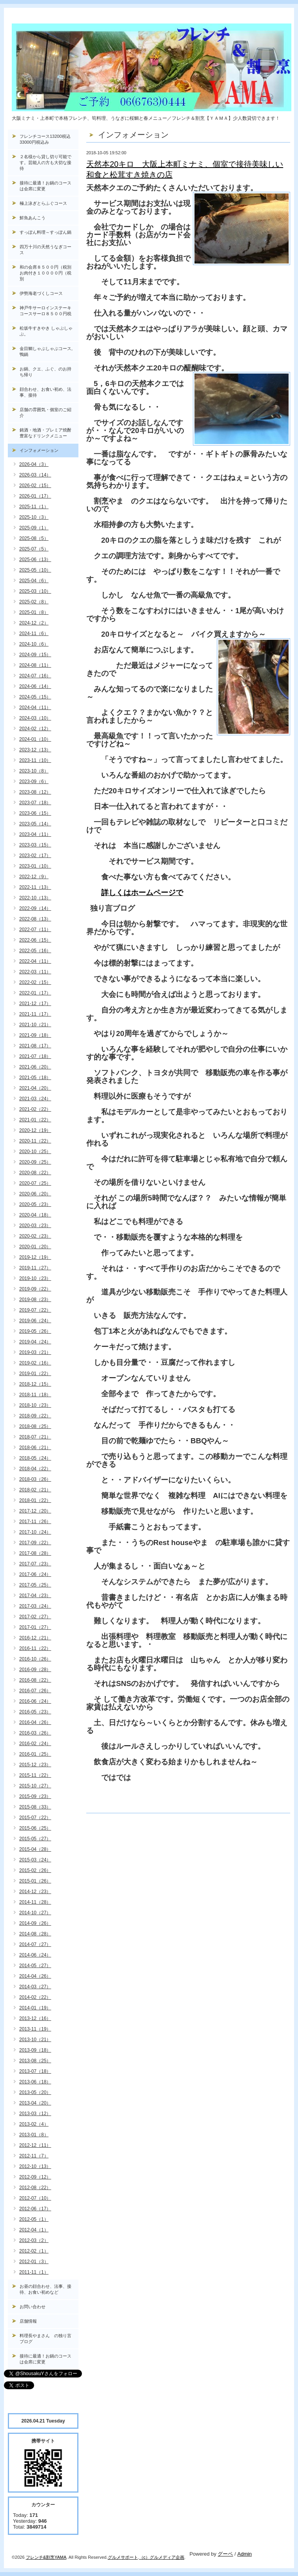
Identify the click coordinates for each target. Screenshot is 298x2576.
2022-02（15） (35, 982)
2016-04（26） (35, 1722)
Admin (244, 2554)
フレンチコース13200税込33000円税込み (45, 139)
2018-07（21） (35, 1437)
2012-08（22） (35, 2187)
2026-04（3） (34, 464)
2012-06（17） (35, 2208)
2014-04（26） (35, 1976)
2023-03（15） (35, 845)
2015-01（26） (35, 1881)
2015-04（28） (35, 1849)
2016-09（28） (35, 1669)
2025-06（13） (35, 559)
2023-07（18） (35, 802)
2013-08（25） (35, 2060)
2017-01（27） (35, 1627)
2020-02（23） (35, 1236)
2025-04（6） (34, 580)
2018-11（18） (35, 1394)
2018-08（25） (35, 1426)
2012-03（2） (34, 2240)
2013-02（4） (34, 2124)
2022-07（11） (35, 929)
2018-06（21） (35, 1447)
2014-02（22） (35, 1997)
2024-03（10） (35, 718)
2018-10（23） (35, 1405)
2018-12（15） (35, 1384)
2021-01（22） (35, 1120)
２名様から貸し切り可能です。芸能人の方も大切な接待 (45, 162)
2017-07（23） (35, 1564)
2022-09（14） (35, 908)
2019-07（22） (35, 1310)
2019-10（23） (35, 1278)
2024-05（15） (35, 697)
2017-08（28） (35, 1553)
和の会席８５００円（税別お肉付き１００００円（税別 (45, 273)
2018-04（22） (35, 1468)
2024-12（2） (34, 623)
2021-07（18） (35, 1056)
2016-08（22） (35, 1680)
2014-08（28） (35, 1934)
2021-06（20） (35, 1067)
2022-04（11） (35, 961)
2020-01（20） (35, 1246)
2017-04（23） (35, 1595)
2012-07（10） (35, 2198)
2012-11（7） (34, 2156)
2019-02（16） (35, 1363)
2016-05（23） (35, 1712)
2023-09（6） (34, 781)
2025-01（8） (34, 612)
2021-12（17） (35, 1003)
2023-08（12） (35, 792)
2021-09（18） (35, 1035)
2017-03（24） (35, 1606)
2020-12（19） (35, 1130)
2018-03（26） (35, 1479)
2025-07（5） (34, 549)
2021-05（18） (35, 1077)
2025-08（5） (34, 538)
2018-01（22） (35, 1500)
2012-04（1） (34, 2230)
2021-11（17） (35, 1014)
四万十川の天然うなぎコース (45, 249)
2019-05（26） (35, 1331)
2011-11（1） (34, 2272)
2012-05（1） (34, 2219)
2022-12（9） (34, 876)
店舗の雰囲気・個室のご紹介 (45, 412)
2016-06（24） (35, 1701)
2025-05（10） (35, 570)
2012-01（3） (34, 2261)
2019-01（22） (35, 1373)
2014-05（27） (35, 1965)
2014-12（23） (35, 1891)
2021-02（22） (35, 1109)
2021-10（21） (35, 1024)
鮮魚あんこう (32, 217)
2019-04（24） (35, 1342)
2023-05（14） (35, 824)
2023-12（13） (35, 750)
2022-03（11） (35, 972)
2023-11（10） (35, 760)
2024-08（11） (35, 665)
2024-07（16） (35, 676)
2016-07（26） (35, 1690)
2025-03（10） (35, 591)
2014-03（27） (35, 1986)
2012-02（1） (34, 2251)
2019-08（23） (35, 1299)
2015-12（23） (35, 1764)
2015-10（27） (35, 1786)
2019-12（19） (35, 1257)
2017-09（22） (35, 1542)
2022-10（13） (35, 898)
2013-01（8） (34, 2134)
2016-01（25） (35, 1754)
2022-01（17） (35, 993)
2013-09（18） (35, 2050)
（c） (144, 2557)
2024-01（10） (35, 739)
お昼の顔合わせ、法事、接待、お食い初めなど (45, 2289)
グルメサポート (123, 2557)
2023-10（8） (34, 771)
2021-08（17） (35, 1046)
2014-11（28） (35, 1902)
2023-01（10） (35, 866)
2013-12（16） (35, 2018)
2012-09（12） (35, 2177)
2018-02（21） (35, 1490)
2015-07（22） (35, 1817)
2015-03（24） (35, 1860)
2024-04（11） (35, 707)
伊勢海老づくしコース (41, 293)
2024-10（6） (34, 644)
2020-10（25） (35, 1151)
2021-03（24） (35, 1098)
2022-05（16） (35, 950)
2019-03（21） (35, 1352)
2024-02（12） (35, 728)
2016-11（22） (35, 1648)
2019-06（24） (35, 1320)
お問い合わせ (32, 2306)
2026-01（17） (35, 496)
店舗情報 (28, 2321)
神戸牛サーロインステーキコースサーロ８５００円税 (45, 310)
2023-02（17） (35, 855)
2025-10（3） (34, 517)
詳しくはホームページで (142, 892)
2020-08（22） (35, 1172)
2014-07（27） (35, 1944)
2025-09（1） (34, 528)
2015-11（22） (35, 1775)
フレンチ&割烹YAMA (46, 2557)
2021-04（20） (35, 1088)
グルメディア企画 (167, 2557)
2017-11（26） (35, 1521)
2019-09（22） (35, 1289)
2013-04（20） (35, 2103)
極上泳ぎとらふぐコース (43, 203)
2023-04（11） (35, 834)
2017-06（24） (35, 1574)
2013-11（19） (35, 2029)
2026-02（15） (35, 485)
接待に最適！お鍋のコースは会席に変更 (45, 186)
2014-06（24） (35, 1955)
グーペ (225, 2554)
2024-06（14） (35, 686)
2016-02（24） (35, 1743)
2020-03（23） (35, 1225)
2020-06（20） (35, 1194)
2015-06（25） (35, 1828)
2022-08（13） (35, 919)
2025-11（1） (34, 506)
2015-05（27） (35, 1838)
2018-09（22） (35, 1416)
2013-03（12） (35, 2113)
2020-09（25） (35, 1162)
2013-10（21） (35, 2039)
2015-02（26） (35, 1870)
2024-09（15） (35, 654)
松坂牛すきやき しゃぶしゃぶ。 (46, 331)
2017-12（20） (35, 1511)
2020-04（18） (35, 1215)
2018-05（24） (35, 1458)
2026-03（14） (35, 475)
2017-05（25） (35, 1585)
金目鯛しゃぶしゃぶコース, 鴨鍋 (48, 351)
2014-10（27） (35, 1912)
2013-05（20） (35, 2092)
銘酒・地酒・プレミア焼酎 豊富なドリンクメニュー (49, 433)
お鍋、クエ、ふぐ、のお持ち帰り (45, 371)
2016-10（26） (35, 1659)
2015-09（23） (35, 1796)
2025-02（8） (34, 602)
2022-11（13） (35, 887)
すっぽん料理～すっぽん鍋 (45, 232)
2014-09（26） (35, 1923)
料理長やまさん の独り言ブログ (45, 2338)
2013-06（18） (35, 2082)
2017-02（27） (35, 1616)
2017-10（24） (35, 1532)
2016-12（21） (35, 1638)
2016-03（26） (35, 1733)
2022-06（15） (35, 940)
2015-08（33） (35, 1807)
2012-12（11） (35, 2145)
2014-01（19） (35, 2008)
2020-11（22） (35, 1141)
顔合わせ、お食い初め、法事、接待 (45, 392)
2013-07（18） (35, 2071)
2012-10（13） (35, 2166)
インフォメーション (39, 450)
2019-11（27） (35, 1268)
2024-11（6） (34, 633)
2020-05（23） (35, 1204)
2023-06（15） (35, 813)
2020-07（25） (35, 1183)
